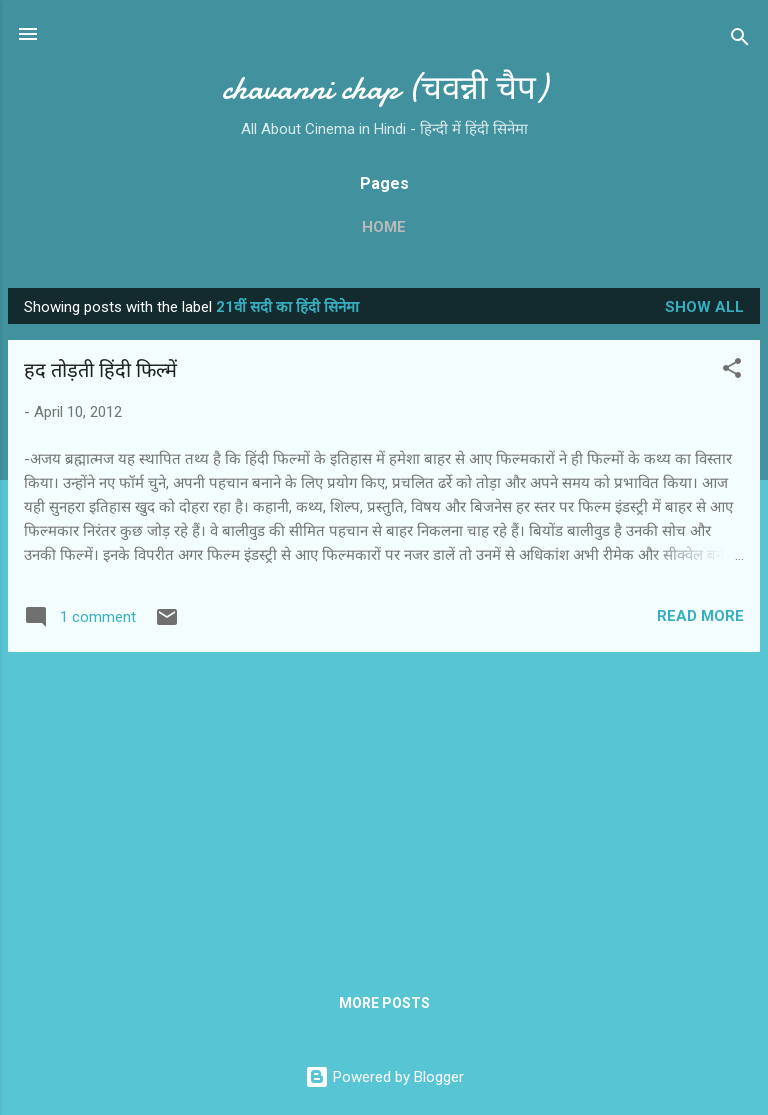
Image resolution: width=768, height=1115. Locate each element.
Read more (700, 616)
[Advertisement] (384, 808)
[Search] (740, 40)
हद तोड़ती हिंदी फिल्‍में (100, 370)
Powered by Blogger (384, 1077)
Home (384, 227)
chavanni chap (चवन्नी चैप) (384, 88)
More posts (384, 1003)
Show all (704, 307)
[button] (732, 371)
